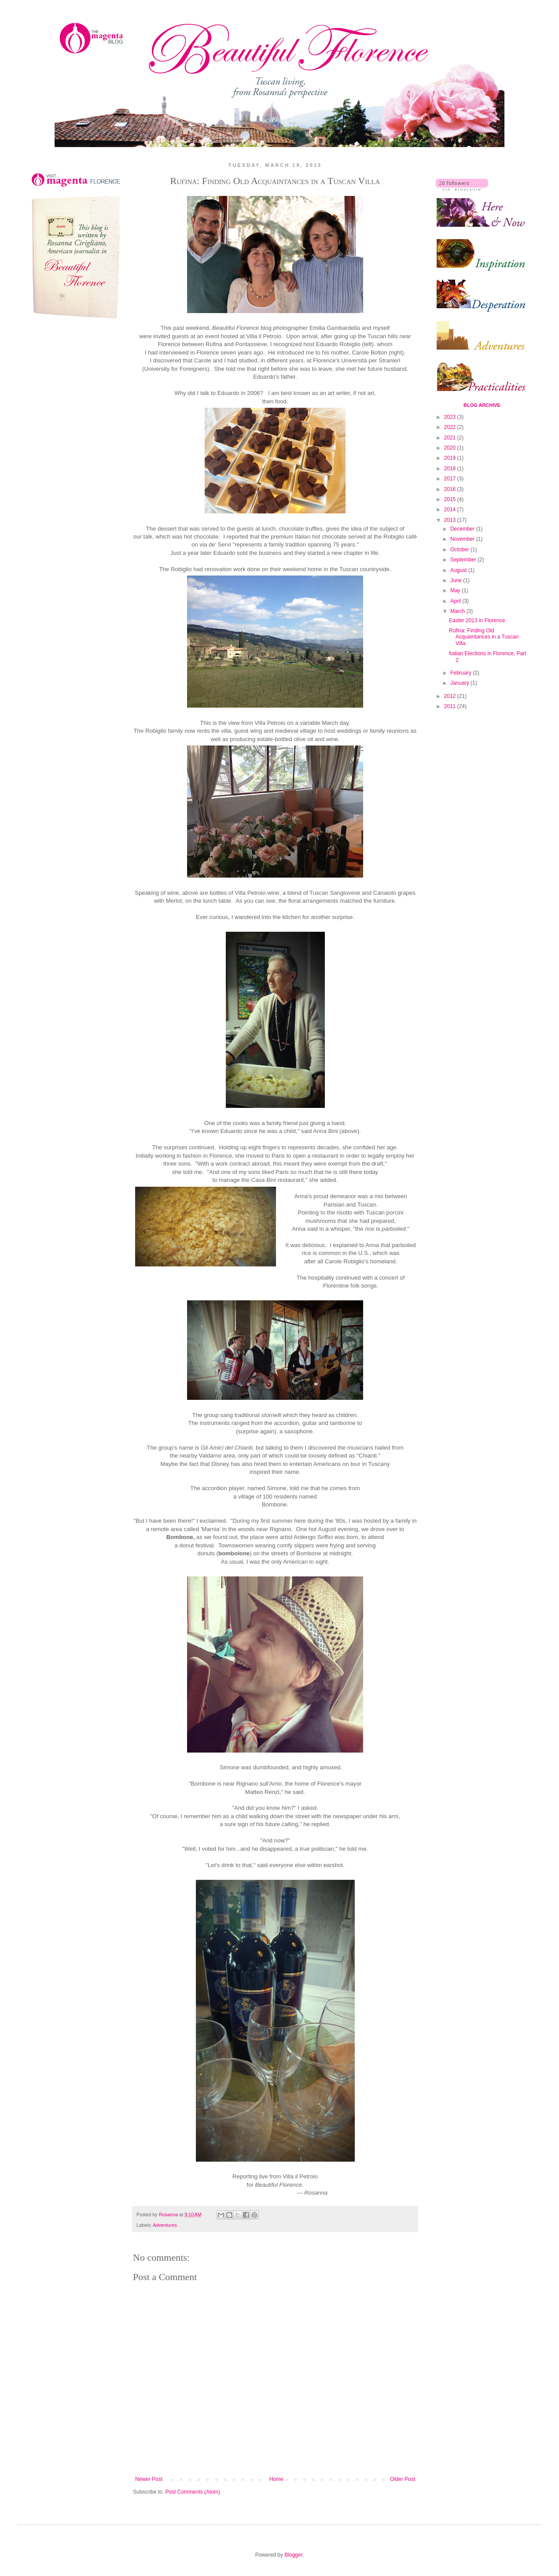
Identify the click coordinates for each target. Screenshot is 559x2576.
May (456, 590)
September (464, 560)
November (463, 539)
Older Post (402, 2479)
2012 (450, 696)
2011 (450, 706)
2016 (450, 489)
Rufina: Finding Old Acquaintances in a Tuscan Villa (484, 636)
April (456, 601)
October (460, 549)
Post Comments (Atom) (192, 2492)
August (459, 570)
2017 (450, 479)
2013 (450, 520)
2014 (450, 509)
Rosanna (169, 2214)
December (463, 529)
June (456, 580)
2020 (450, 448)
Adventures (165, 2225)
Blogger (293, 2555)
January (460, 683)
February (461, 673)
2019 (450, 458)
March (458, 611)
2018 (450, 468)
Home (276, 2479)
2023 (450, 417)
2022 (450, 427)
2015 (450, 499)
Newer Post (148, 2479)
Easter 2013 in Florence (477, 620)
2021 (450, 438)
